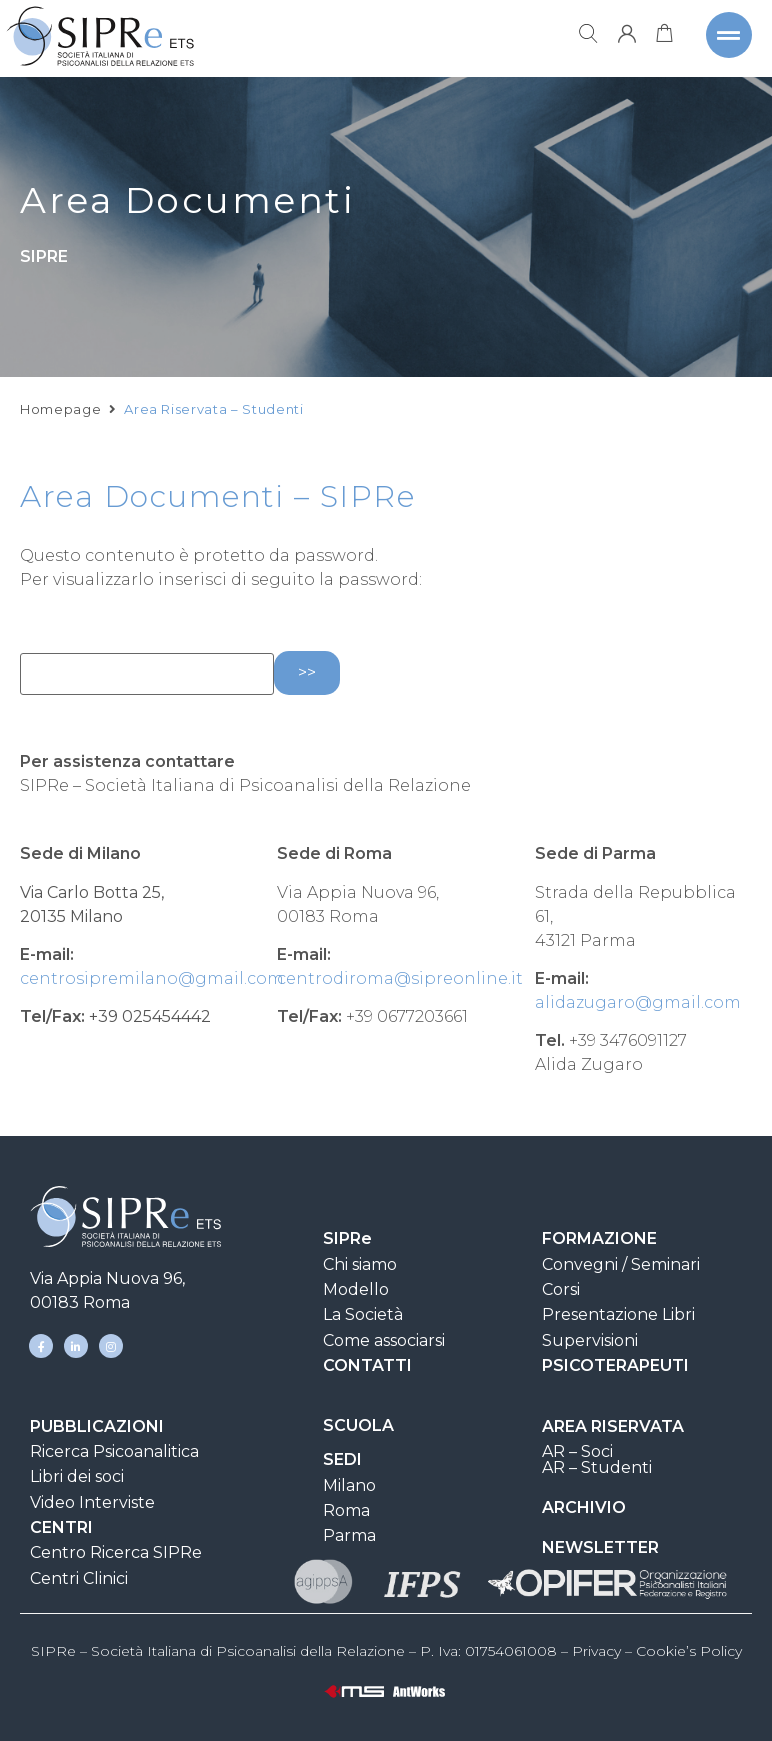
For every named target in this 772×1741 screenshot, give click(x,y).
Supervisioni (590, 1340)
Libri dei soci (77, 1476)
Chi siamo (360, 1264)
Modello (356, 1289)
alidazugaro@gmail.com (638, 1002)
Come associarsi (384, 1340)
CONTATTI (367, 1365)
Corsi (561, 1289)
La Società (363, 1314)
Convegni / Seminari (621, 1264)
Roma (346, 1510)
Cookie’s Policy (689, 1651)
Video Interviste (92, 1502)
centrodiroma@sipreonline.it (400, 978)
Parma (349, 1535)
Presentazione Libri (618, 1314)
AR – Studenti (597, 1467)
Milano (349, 1485)
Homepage (60, 427)
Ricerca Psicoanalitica (114, 1451)
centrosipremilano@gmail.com (152, 978)
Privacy (596, 1651)
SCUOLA (358, 1425)
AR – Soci (577, 1451)
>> (307, 672)
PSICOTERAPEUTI (615, 1365)
